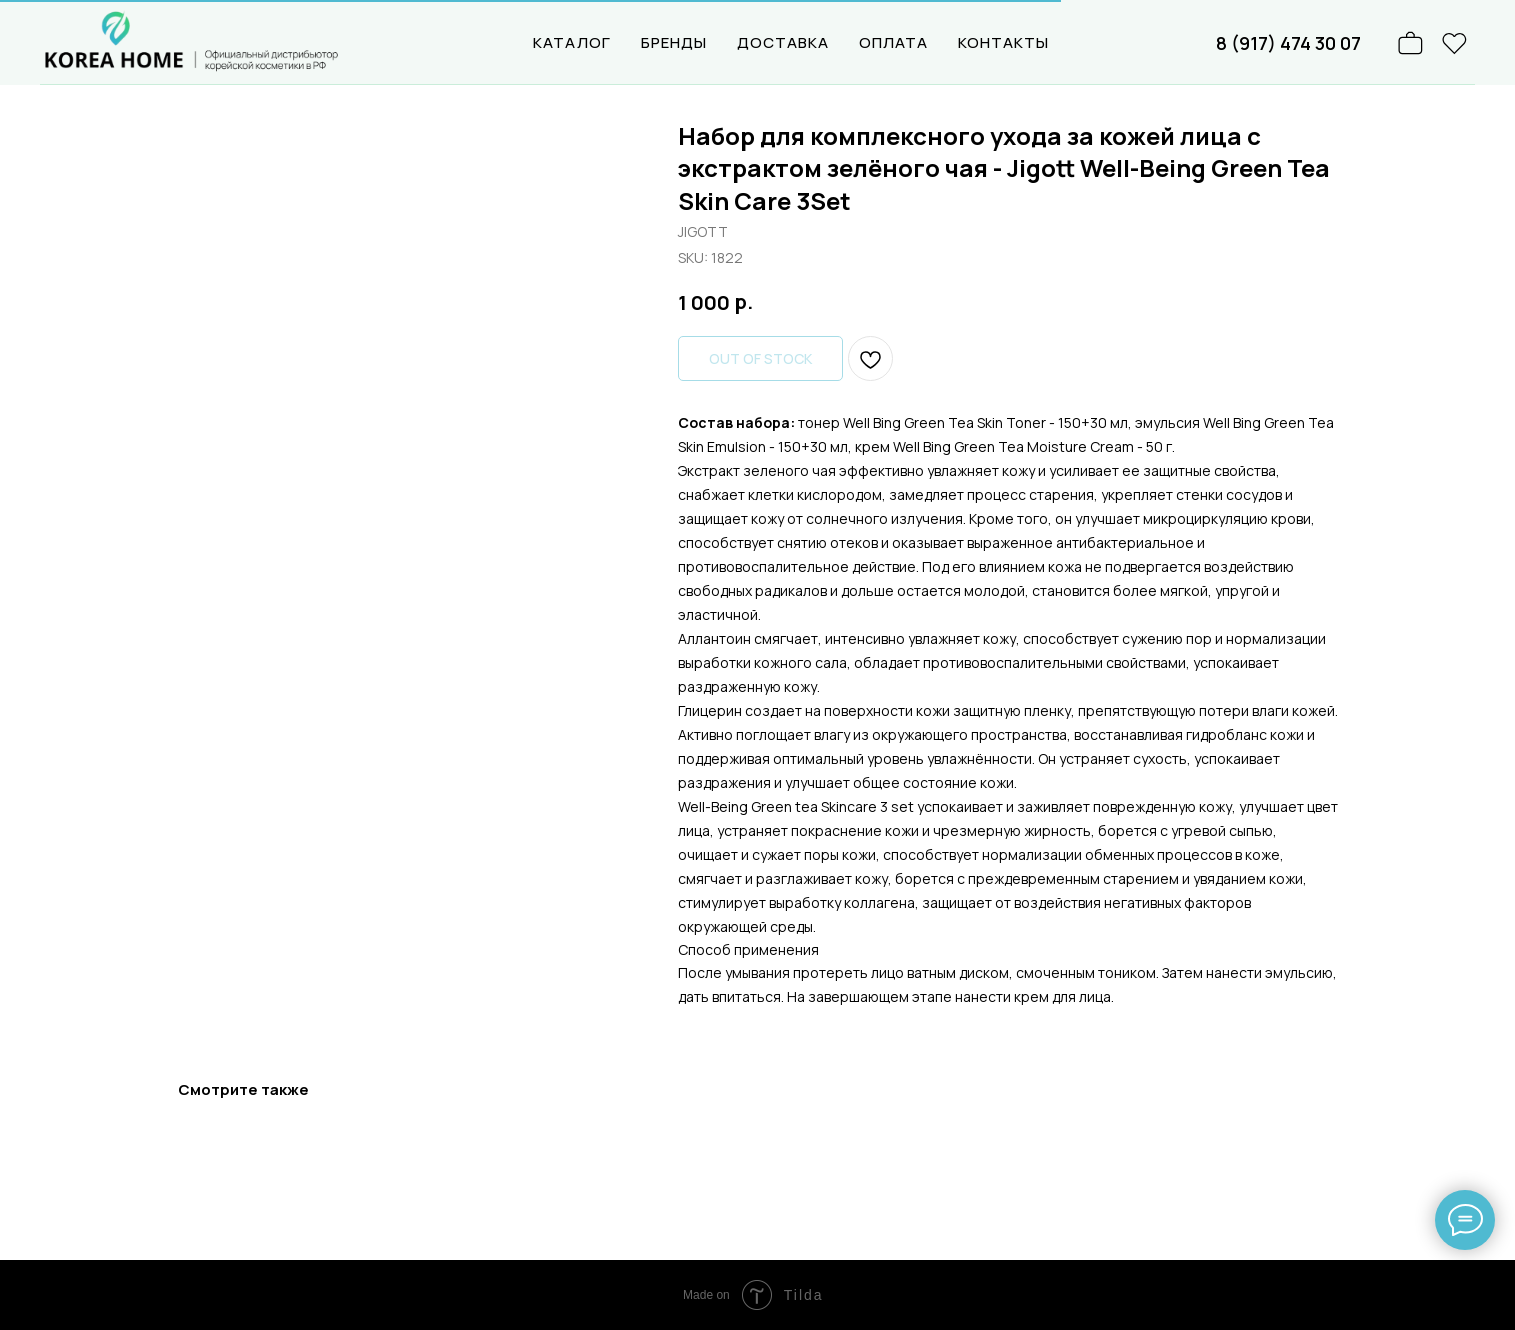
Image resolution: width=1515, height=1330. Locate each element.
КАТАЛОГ (572, 42)
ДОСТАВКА (783, 42)
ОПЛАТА (893, 42)
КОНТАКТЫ (1003, 42)
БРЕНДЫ (674, 42)
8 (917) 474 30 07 (1288, 43)
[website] (1455, 43)
